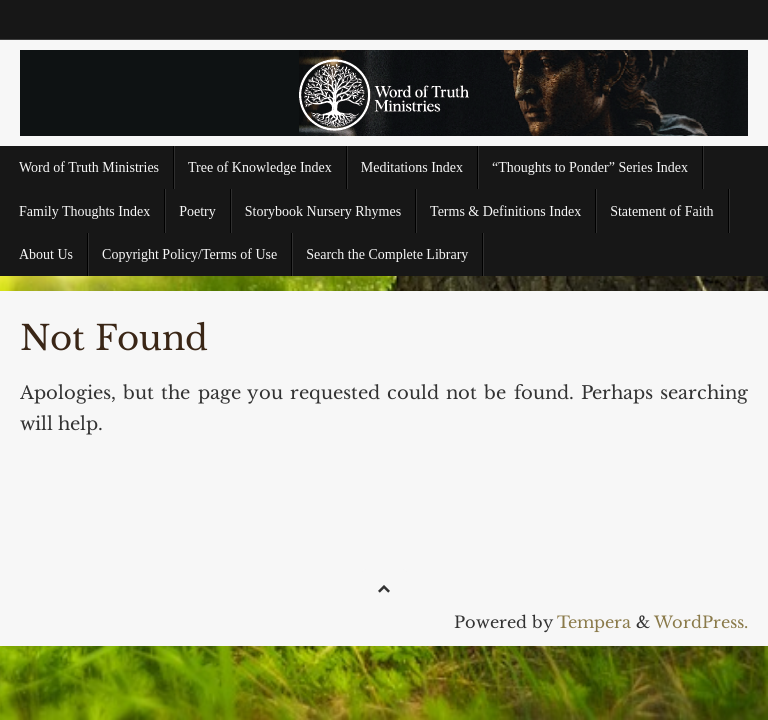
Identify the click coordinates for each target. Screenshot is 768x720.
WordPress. (701, 622)
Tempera (594, 622)
